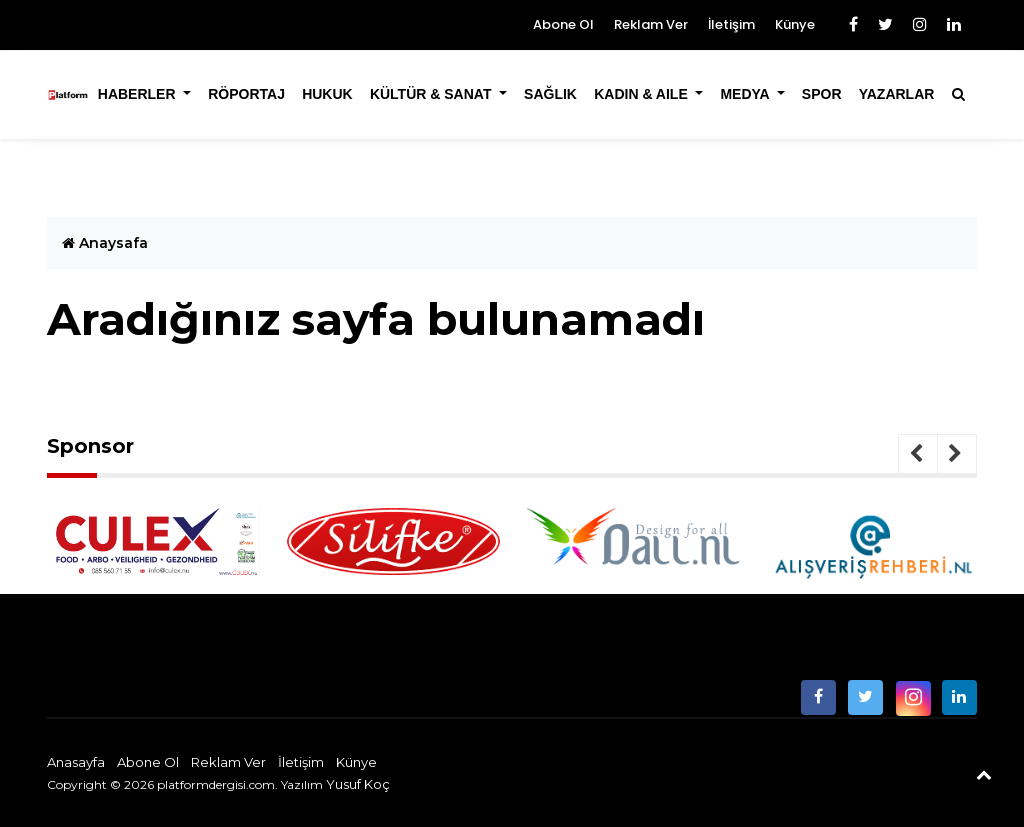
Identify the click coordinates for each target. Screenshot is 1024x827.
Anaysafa (105, 243)
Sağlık (550, 94)
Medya (746, 94)
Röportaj (246, 94)
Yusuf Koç (358, 784)
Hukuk (327, 94)
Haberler (139, 94)
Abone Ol (563, 24)
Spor (822, 94)
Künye (795, 24)
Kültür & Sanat (432, 94)
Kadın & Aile (642, 94)
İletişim (731, 24)
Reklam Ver (651, 24)
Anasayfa (76, 762)
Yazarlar (897, 94)
